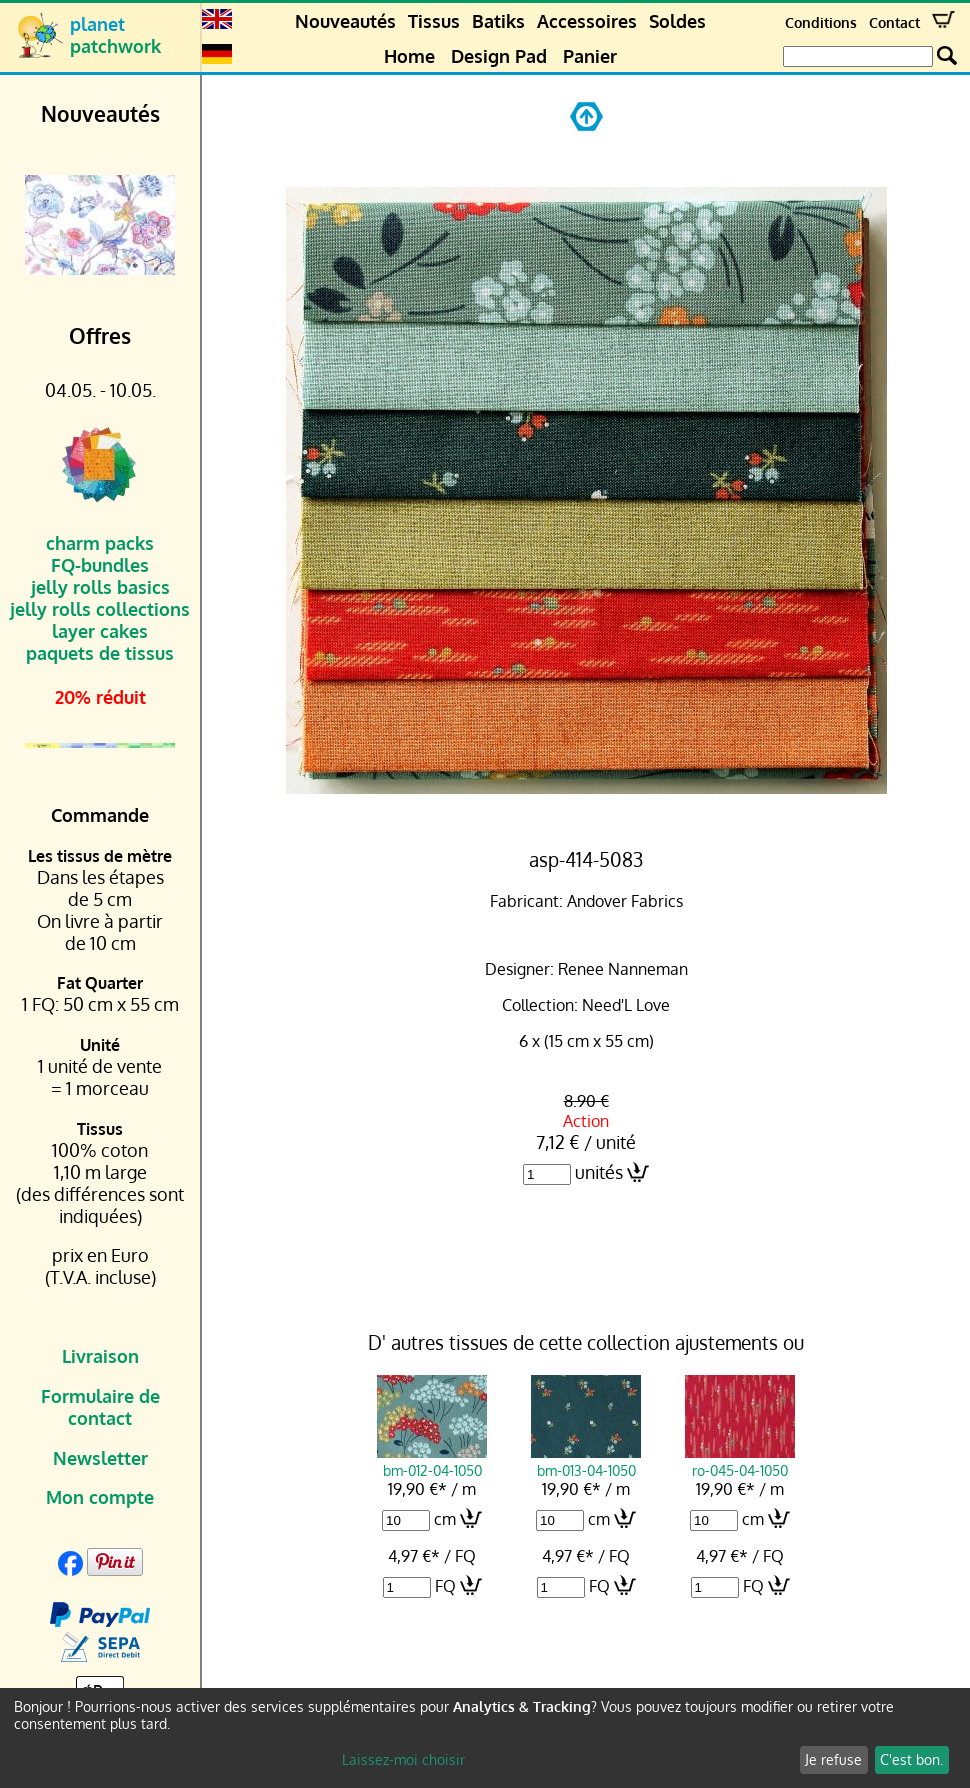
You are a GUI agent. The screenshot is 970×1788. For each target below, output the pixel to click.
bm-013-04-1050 (586, 1461)
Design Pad (499, 56)
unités (599, 1172)
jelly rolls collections (100, 609)
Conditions (821, 22)
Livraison (100, 1356)
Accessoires (587, 21)
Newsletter (100, 1458)
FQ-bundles (100, 565)
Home (409, 56)
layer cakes (100, 631)
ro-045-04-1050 (740, 1461)
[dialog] (485, 1738)
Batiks (498, 21)
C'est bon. (911, 1759)
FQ (445, 1586)
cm (445, 1519)
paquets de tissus (100, 653)
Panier (590, 56)
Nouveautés (345, 21)
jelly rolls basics (100, 587)
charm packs (100, 543)
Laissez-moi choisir (403, 1759)
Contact (894, 22)
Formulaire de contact (100, 1407)
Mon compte (100, 1497)
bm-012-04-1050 (432, 1461)
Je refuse (833, 1759)
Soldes (677, 21)
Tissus (434, 21)
